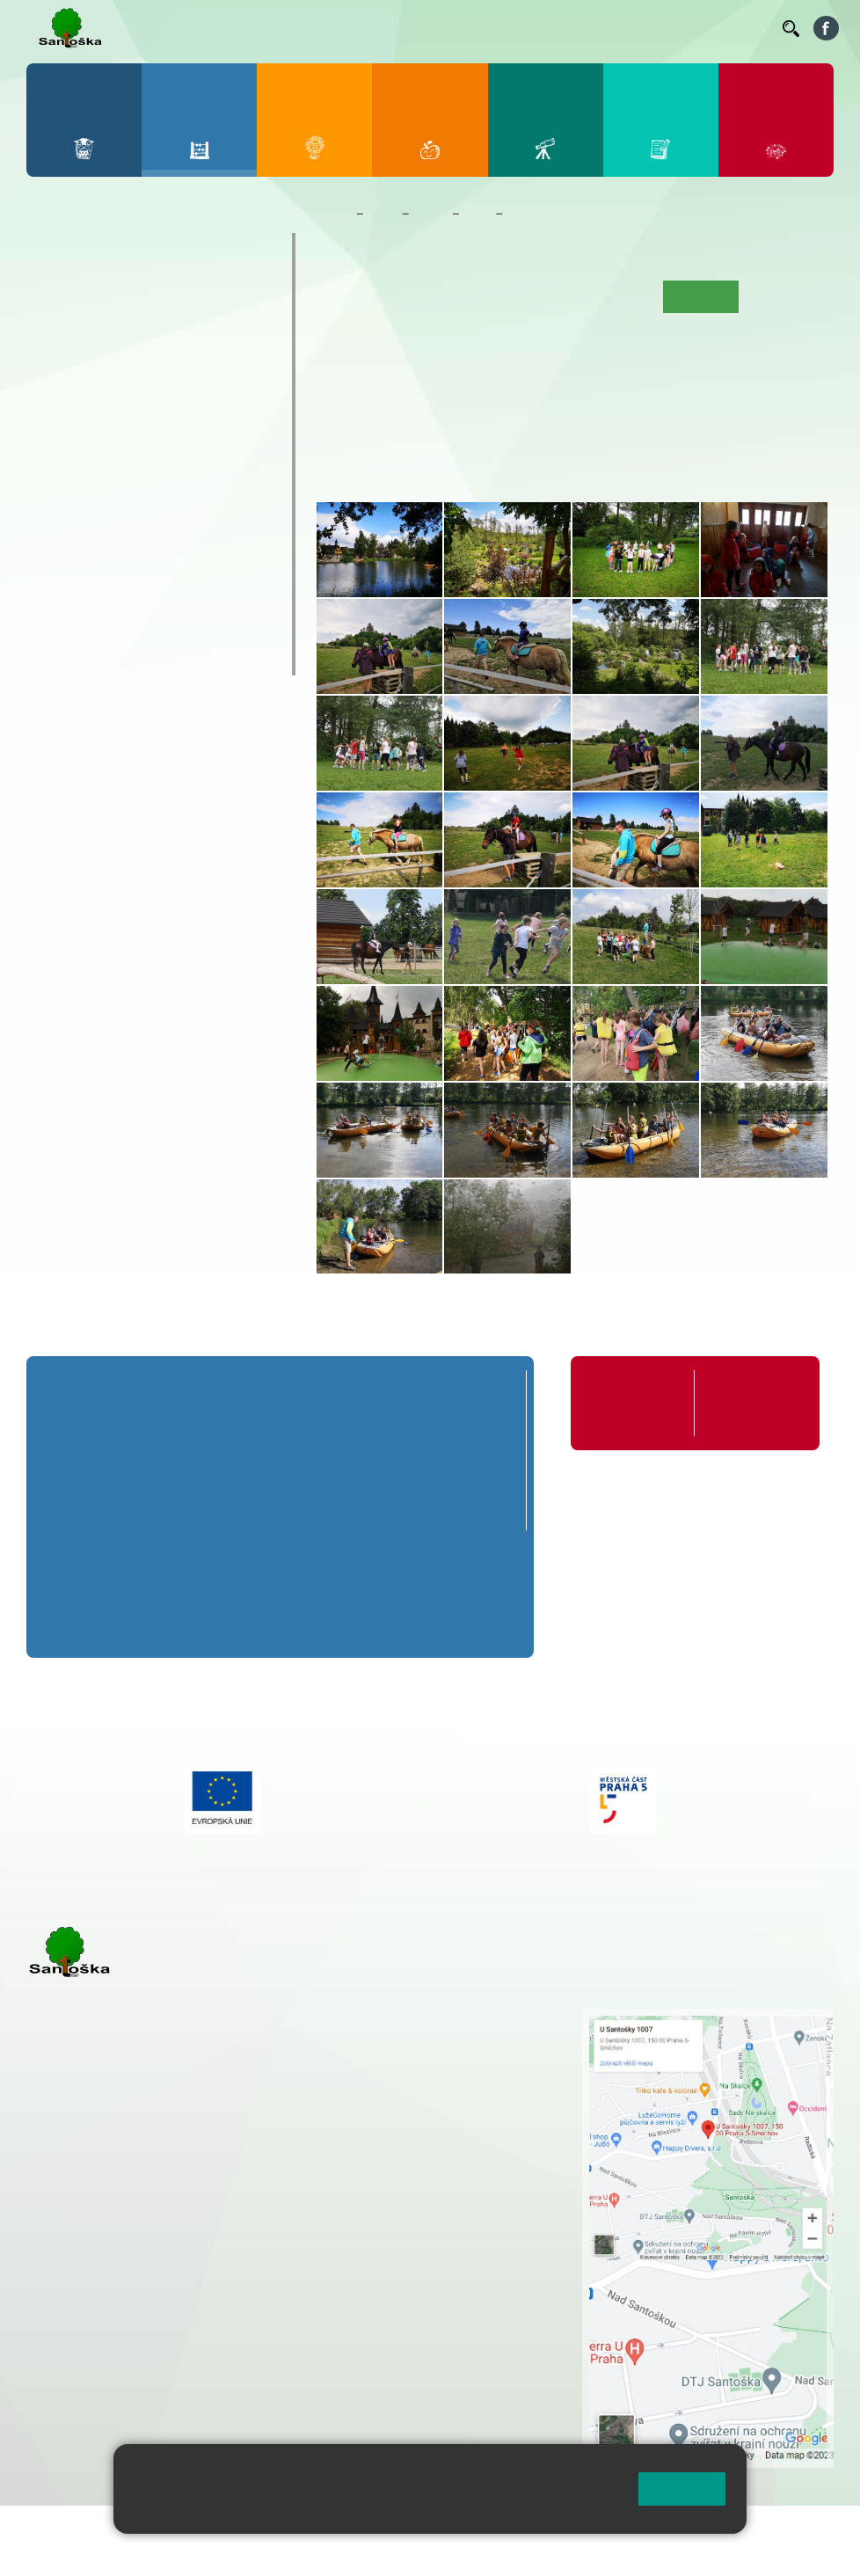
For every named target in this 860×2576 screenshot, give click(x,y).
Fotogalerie (541, 214)
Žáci (383, 214)
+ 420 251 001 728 (438, 2036)
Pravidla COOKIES (139, 2551)
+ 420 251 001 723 (103, 2229)
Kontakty (744, 27)
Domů (333, 214)
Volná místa (672, 27)
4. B (197, 336)
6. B (55, 472)
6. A (55, 438)
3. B (150, 336)
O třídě (389, 296)
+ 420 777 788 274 (434, 2054)
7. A (103, 438)
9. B (197, 472)
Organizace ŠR (446, 27)
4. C (197, 371)
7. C (102, 506)
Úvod (339, 296)
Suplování (528, 27)
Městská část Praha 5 (85, 2390)
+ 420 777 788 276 (211, 2319)
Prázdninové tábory (116, 589)
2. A (103, 302)
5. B (245, 336)
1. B (55, 336)
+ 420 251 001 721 (441, 2017)
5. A (246, 302)
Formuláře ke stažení (746, 1403)
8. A (150, 438)
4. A (198, 302)
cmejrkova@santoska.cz (133, 2247)
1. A (55, 302)
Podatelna (598, 27)
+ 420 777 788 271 (211, 2229)
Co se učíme (525, 296)
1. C (55, 371)
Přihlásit (433, 2529)
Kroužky (72, 555)
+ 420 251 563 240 (103, 2319)
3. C (150, 371)
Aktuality (449, 296)
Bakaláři (223, 27)
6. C (55, 506)
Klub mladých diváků (121, 623)
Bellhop (282, 27)
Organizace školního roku (630, 1403)
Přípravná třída (98, 249)
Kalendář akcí (615, 296)
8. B (150, 472)
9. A (198, 438)
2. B (102, 336)
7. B (102, 472)
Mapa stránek (354, 2529)
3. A (150, 302)
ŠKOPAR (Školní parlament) (149, 657)
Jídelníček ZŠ (354, 27)
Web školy (802, 2529)
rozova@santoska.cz (122, 2338)
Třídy (430, 214)
